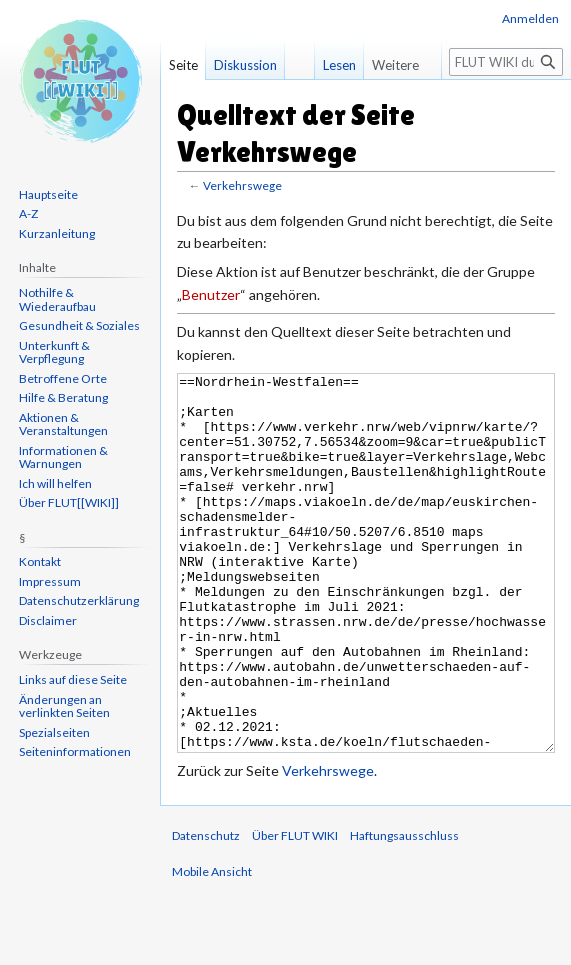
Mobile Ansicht (212, 946)
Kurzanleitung (57, 233)
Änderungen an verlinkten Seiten (64, 706)
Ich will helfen (55, 483)
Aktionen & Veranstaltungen (63, 424)
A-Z (28, 213)
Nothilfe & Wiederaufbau (57, 299)
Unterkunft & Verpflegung (54, 352)
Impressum (50, 581)
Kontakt (40, 561)
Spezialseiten (54, 732)
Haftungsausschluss (404, 910)
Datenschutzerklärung (79, 600)
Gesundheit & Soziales (79, 325)
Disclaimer (48, 620)
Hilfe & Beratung (63, 397)
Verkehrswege (242, 185)
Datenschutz (206, 910)
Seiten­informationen (75, 751)
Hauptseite (48, 194)
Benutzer (211, 294)
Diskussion (245, 65)
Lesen (339, 65)
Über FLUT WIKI (295, 910)
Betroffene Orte (63, 378)
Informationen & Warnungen (63, 457)
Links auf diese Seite (73, 679)
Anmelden (530, 18)
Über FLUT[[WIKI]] (69, 502)
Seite (183, 65)
